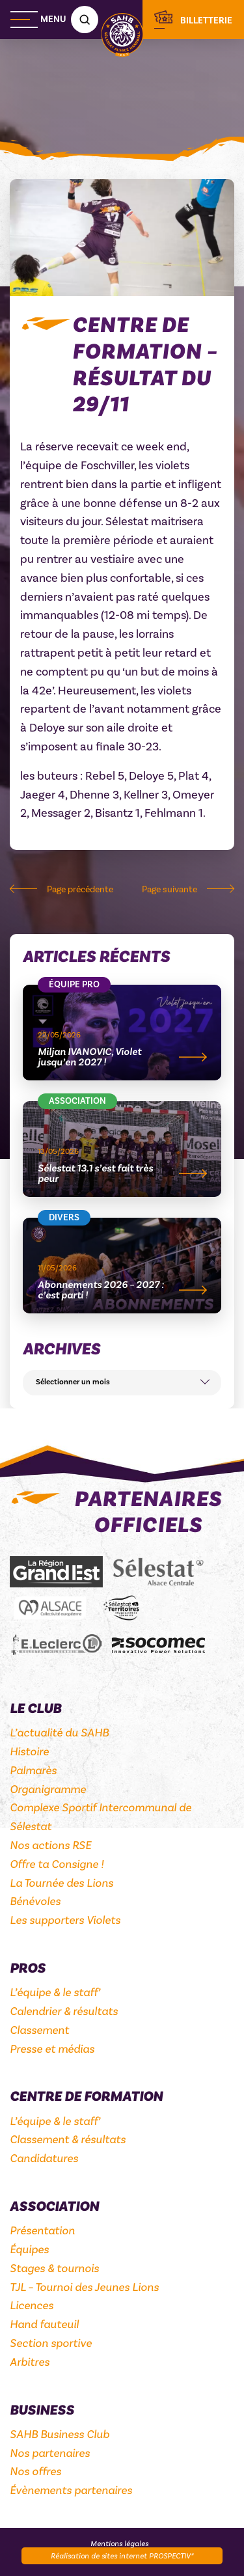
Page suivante (169, 890)
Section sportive (51, 2343)
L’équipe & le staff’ (55, 1992)
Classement (39, 2030)
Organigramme (48, 1789)
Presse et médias (52, 2049)
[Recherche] (84, 19)
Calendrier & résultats (64, 2011)
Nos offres (35, 2471)
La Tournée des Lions (61, 1883)
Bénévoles (35, 1901)
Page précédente (80, 890)
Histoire (29, 1751)
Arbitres (29, 2362)
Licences (31, 2305)
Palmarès (33, 1770)
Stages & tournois (54, 2268)
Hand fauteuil (44, 2324)
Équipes (29, 2249)
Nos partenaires (50, 2453)
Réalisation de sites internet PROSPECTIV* (122, 2555)
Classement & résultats (68, 2139)
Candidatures (44, 2158)
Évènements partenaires (71, 2490)
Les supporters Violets (65, 1920)
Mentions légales (119, 2543)
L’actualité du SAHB (59, 1732)
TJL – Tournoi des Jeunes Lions (84, 2287)
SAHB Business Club (59, 2434)
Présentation (42, 2230)
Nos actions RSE (50, 1845)
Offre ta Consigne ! (56, 1864)
